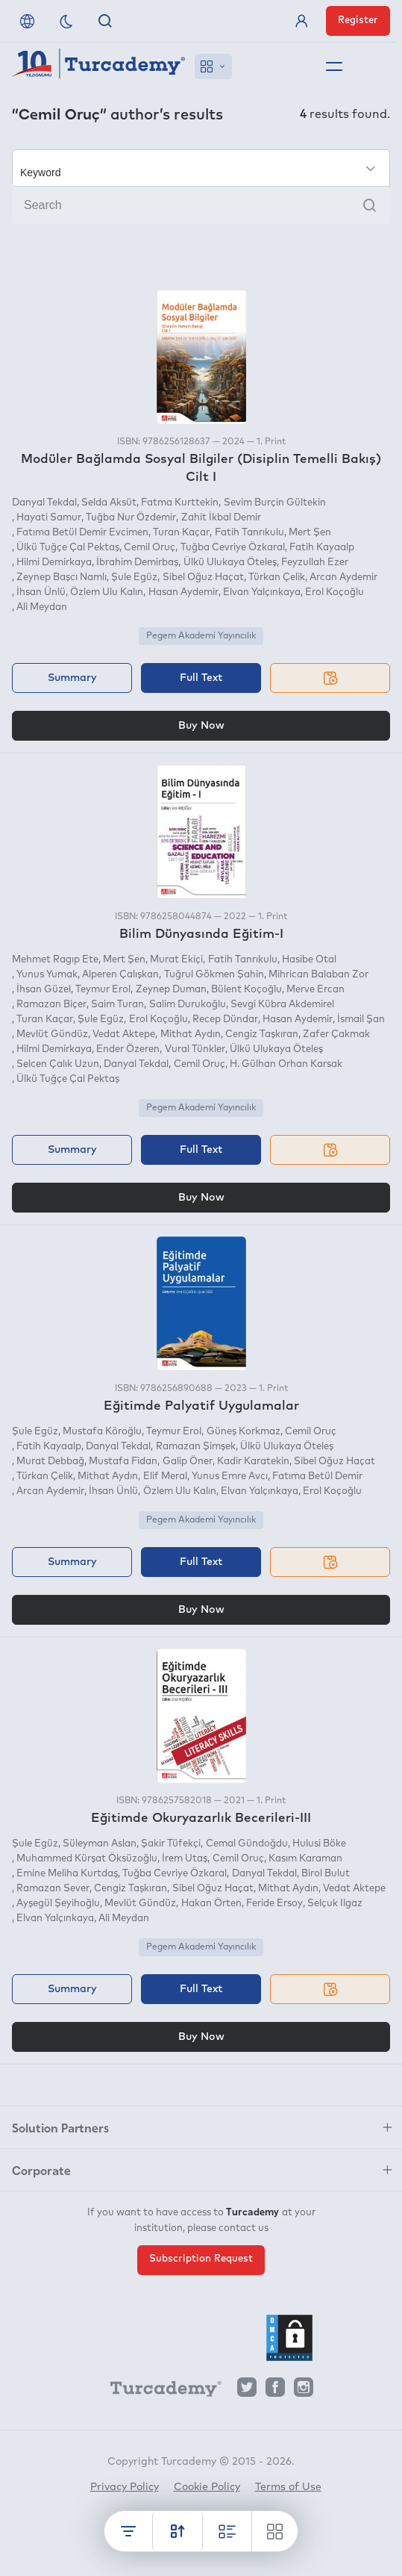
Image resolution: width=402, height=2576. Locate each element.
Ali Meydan (41, 607)
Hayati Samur (48, 518)
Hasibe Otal (309, 960)
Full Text (201, 678)
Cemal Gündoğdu (247, 1844)
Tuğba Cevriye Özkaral (232, 548)
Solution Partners (60, 2127)
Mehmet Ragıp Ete (55, 960)
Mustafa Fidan (123, 1461)
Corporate (41, 2170)
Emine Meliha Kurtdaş (67, 1874)
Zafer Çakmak (336, 1034)
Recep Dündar (225, 1019)
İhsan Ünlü (41, 592)
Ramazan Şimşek (196, 1447)
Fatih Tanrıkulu (249, 533)
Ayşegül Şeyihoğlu (58, 1903)
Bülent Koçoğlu (246, 990)
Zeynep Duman (171, 990)
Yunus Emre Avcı (230, 1476)
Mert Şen (310, 533)
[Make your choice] (201, 168)
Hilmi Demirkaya (54, 562)
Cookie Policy (207, 2487)
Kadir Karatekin (253, 1461)
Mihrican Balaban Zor (318, 975)
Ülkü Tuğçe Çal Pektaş (67, 548)
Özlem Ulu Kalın (106, 592)
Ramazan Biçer (51, 1004)
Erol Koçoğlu (334, 592)
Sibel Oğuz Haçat (203, 577)
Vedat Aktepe (123, 1034)
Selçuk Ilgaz (334, 1903)
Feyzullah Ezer (314, 562)
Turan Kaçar (181, 533)
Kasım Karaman (305, 1859)
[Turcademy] (158, 2391)
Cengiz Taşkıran (261, 1034)
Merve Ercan (315, 990)
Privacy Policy (124, 2487)
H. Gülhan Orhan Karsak (286, 1064)
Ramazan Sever (52, 1889)
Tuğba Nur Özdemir (131, 518)
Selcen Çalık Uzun (57, 1064)
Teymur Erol (103, 990)
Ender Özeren (128, 1049)
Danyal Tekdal (44, 503)
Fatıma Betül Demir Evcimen (82, 533)
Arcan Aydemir (343, 577)
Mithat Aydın (190, 1034)
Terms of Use (288, 2487)
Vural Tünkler (195, 1049)
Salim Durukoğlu (187, 1004)
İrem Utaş (184, 1859)
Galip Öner (188, 1461)
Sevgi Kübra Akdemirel (282, 1004)
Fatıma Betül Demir (317, 1476)
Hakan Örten (211, 1903)
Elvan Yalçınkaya (262, 592)
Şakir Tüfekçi (171, 1844)
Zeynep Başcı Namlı (61, 577)
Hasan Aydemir (183, 592)
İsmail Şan (361, 1019)
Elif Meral (165, 1476)
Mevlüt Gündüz (52, 1034)
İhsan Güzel (43, 990)
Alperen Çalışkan (120, 975)
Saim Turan (117, 1004)
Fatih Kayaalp (321, 548)
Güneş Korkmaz (243, 1432)
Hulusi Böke (319, 1844)
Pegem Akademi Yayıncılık (201, 636)
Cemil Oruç (149, 548)
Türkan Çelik (276, 577)
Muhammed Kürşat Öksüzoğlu (86, 1859)
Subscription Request (201, 2259)
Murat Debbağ (50, 1461)
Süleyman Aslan (99, 1844)
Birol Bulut (325, 1874)
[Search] (201, 205)
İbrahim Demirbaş (137, 562)
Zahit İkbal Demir (221, 518)
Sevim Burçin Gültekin (275, 503)
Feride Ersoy (274, 1903)
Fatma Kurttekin (180, 503)
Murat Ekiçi (176, 960)
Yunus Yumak (47, 975)
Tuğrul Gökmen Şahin (214, 975)
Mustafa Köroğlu (102, 1432)
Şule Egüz (134, 577)
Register (358, 20)
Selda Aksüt (108, 503)
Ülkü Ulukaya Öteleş (230, 562)
